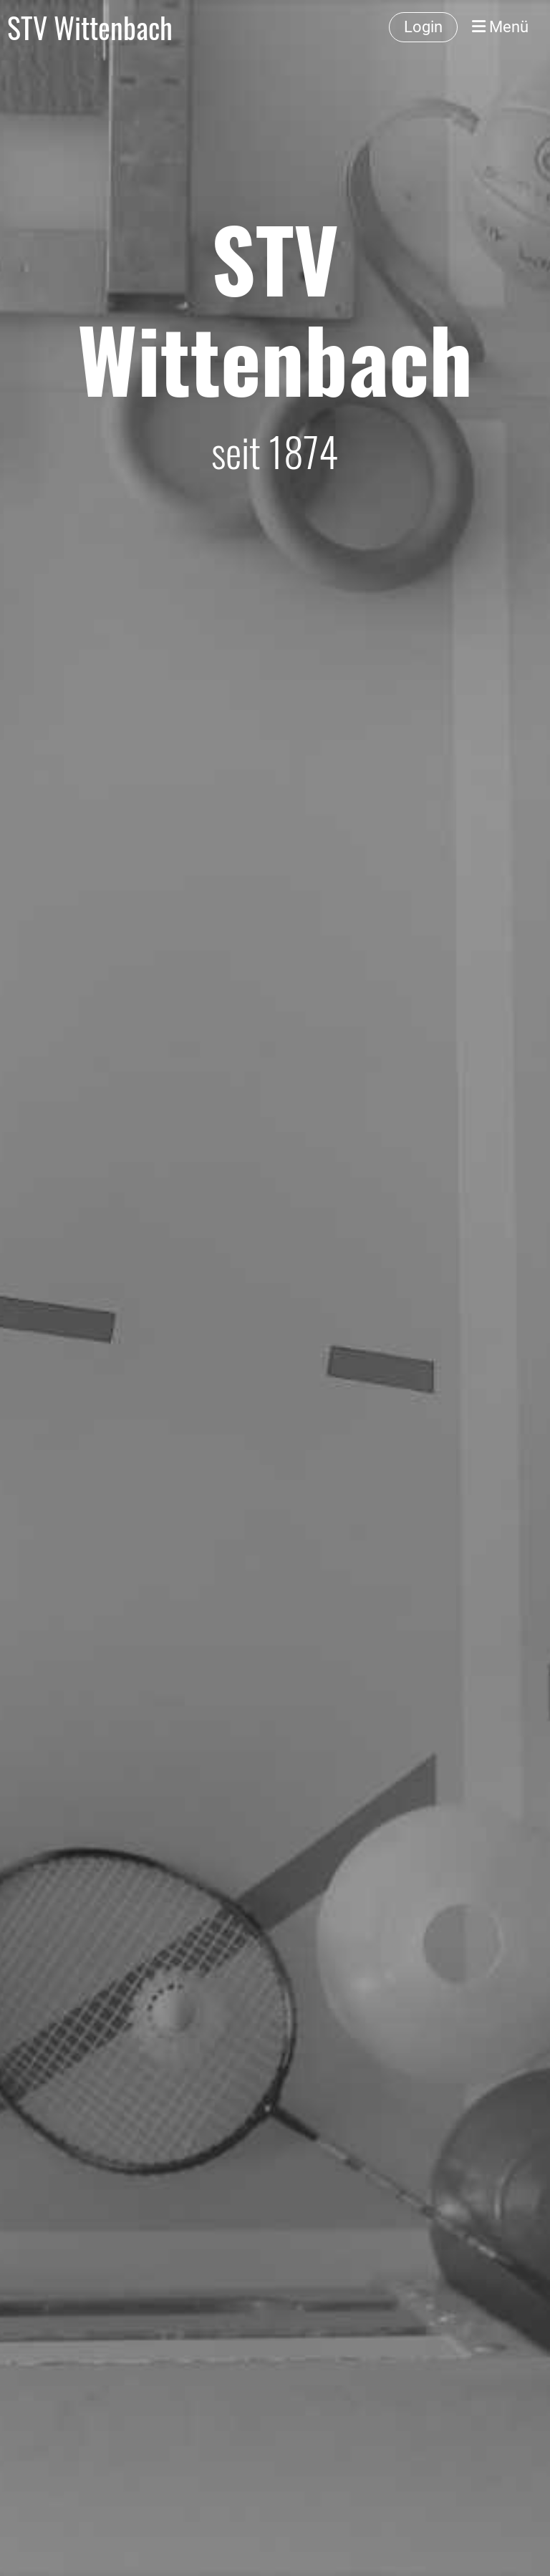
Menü (500, 27)
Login (423, 27)
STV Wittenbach (90, 27)
